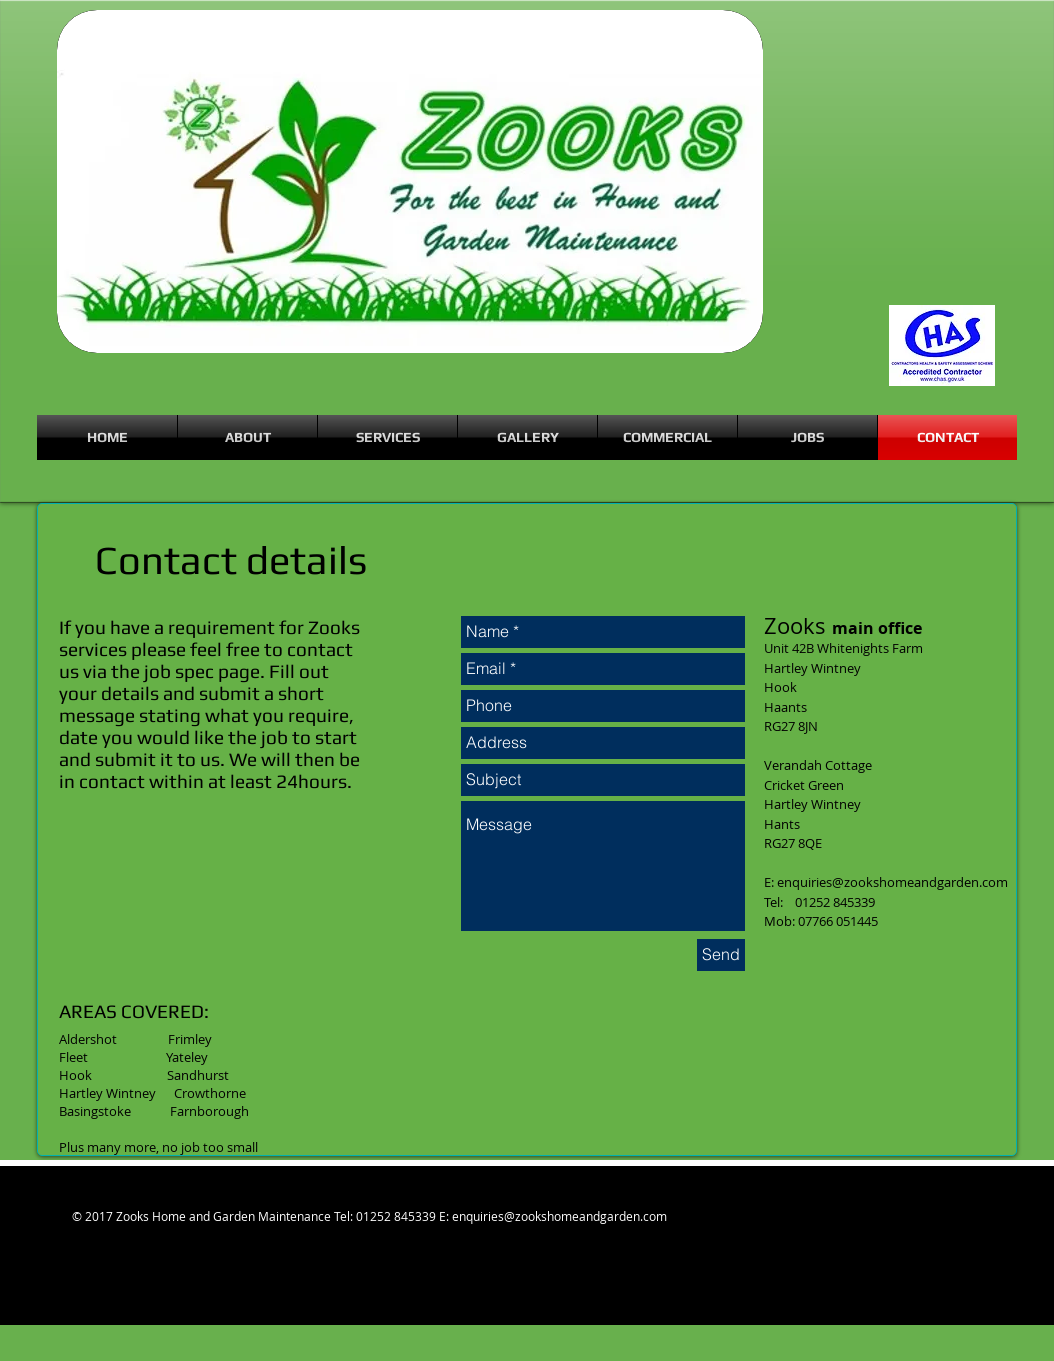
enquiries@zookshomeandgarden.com (892, 882)
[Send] (721, 955)
